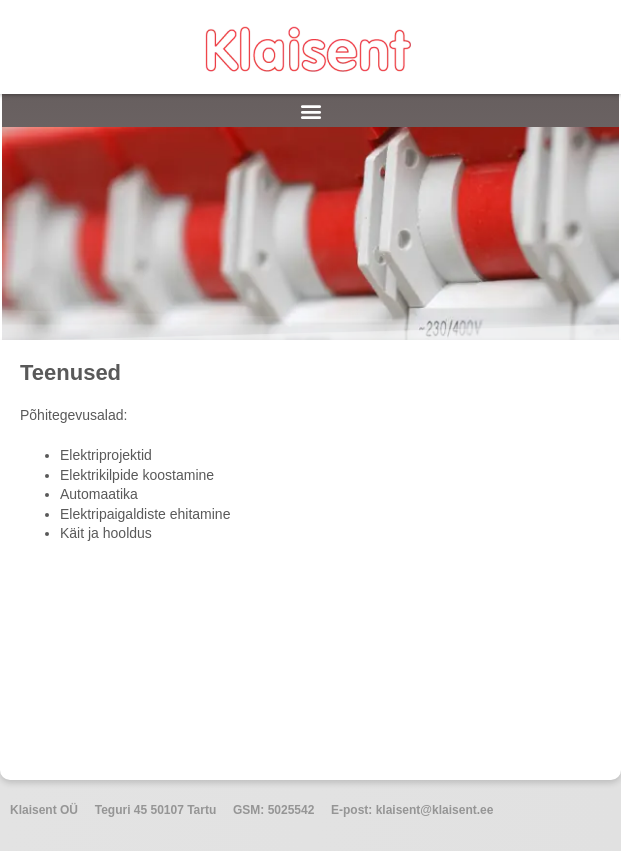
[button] (310, 110)
